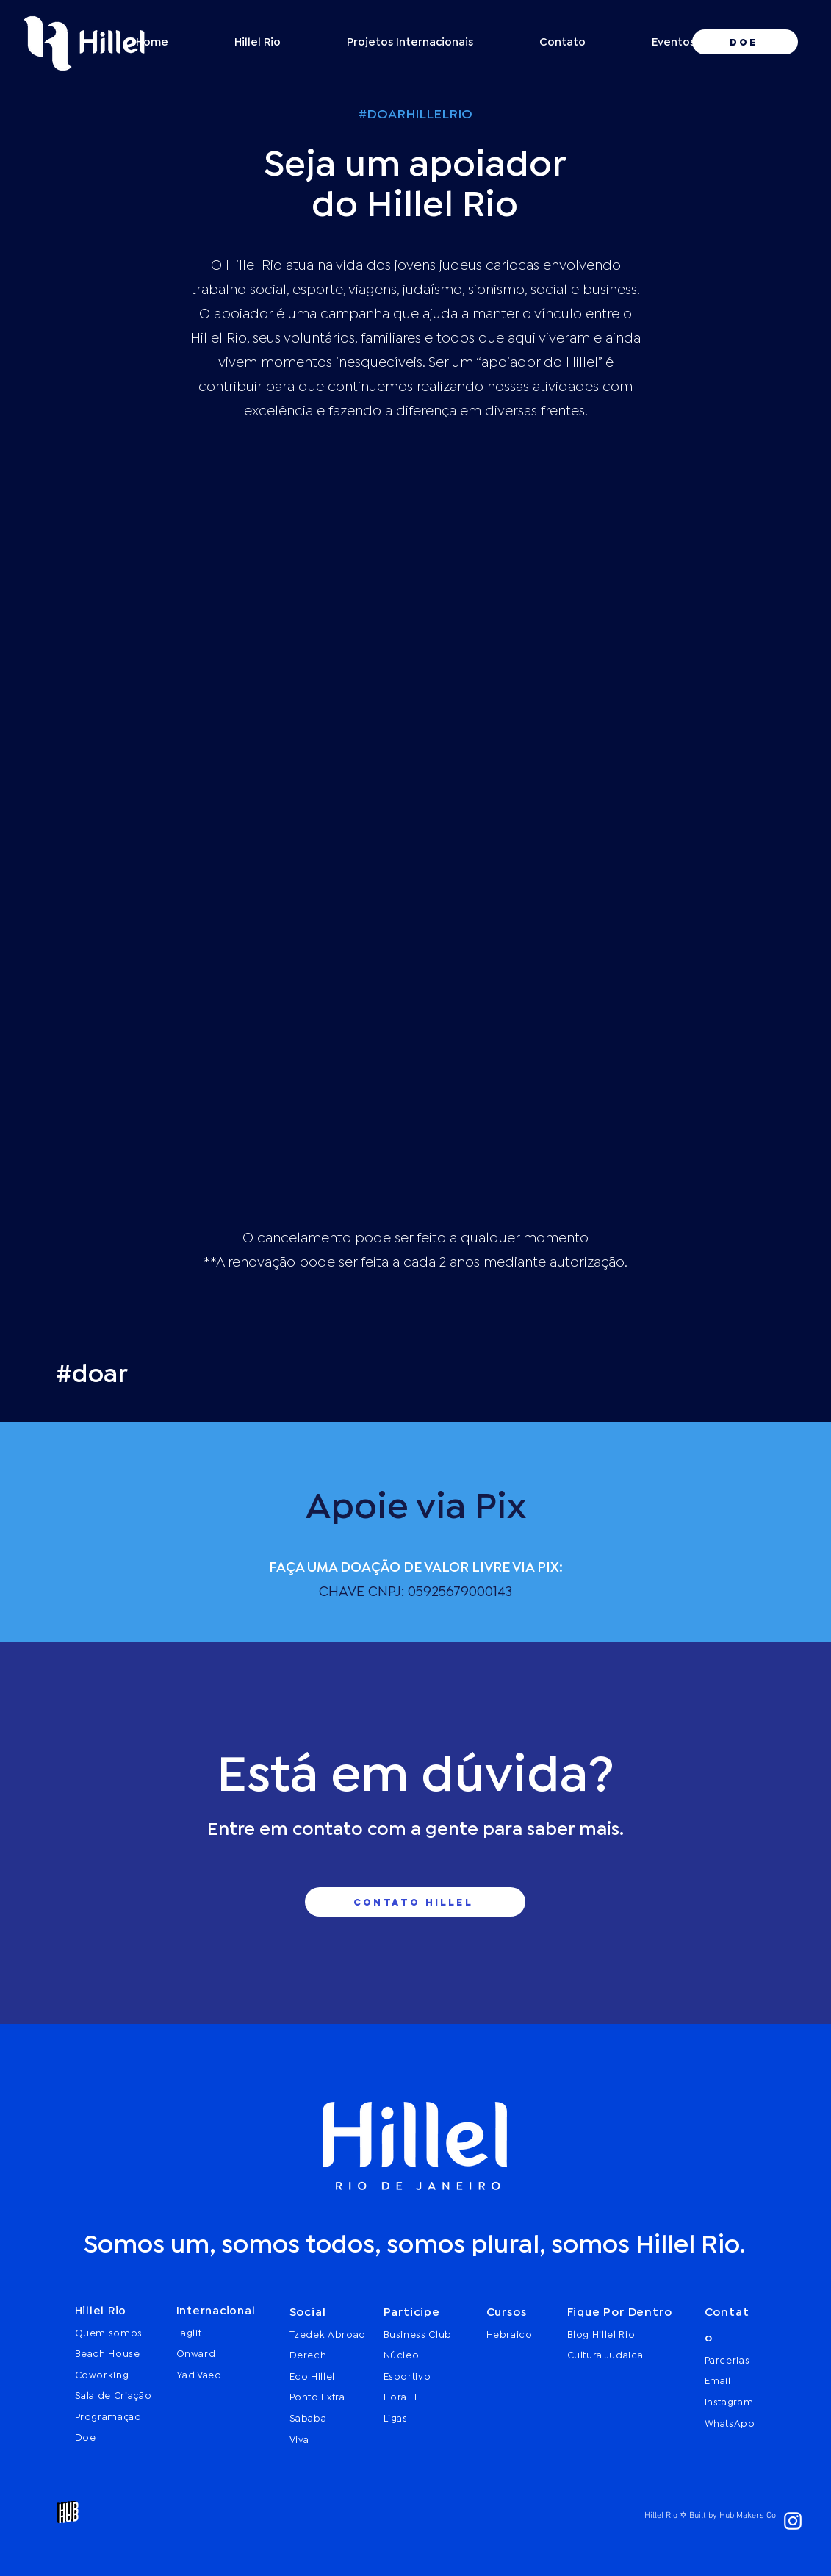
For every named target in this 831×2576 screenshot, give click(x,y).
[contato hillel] (415, 1902)
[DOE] (745, 41)
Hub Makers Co (747, 2516)
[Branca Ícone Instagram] (793, 2521)
